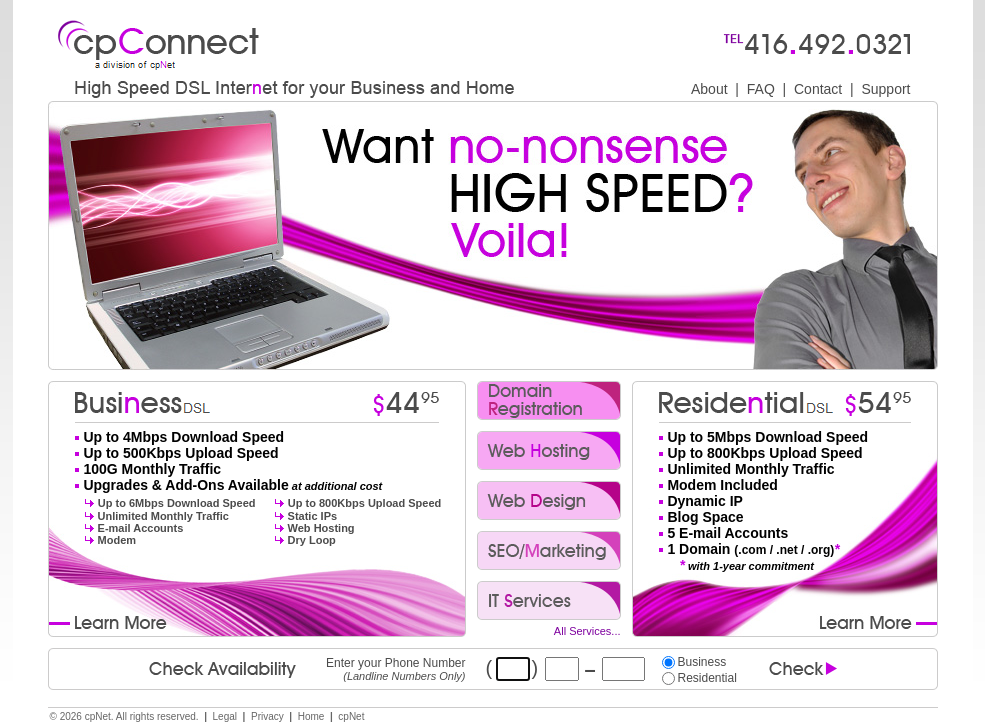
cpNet (351, 716)
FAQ (761, 89)
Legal (225, 716)
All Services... (587, 631)
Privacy (267, 716)
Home (311, 716)
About (709, 89)
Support (885, 89)
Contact (818, 89)
